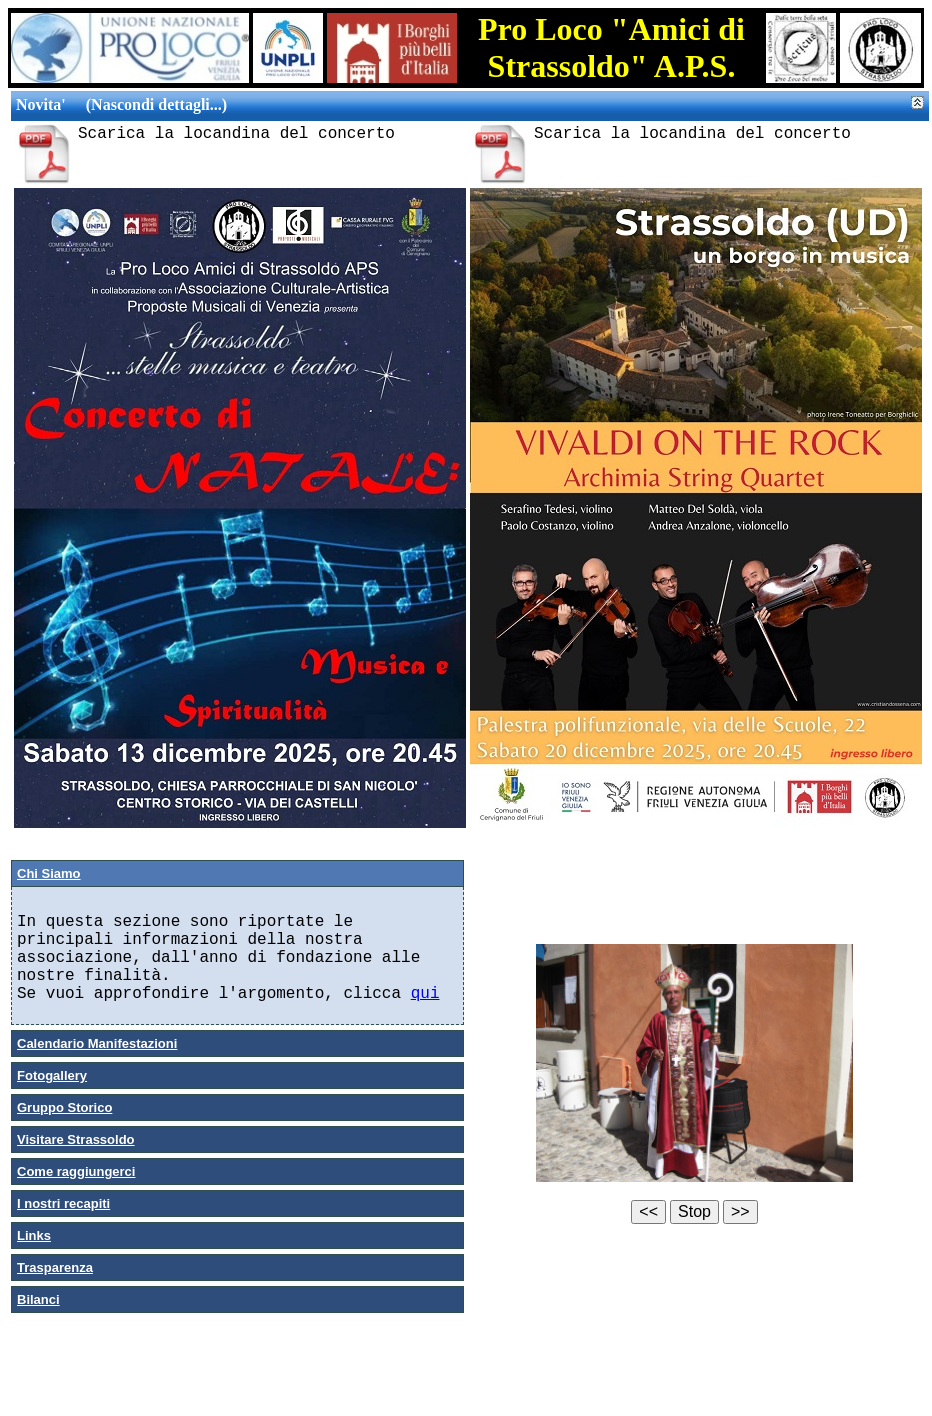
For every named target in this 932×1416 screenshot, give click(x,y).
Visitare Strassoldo (76, 1139)
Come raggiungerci (76, 1171)
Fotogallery (52, 1075)
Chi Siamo (49, 873)
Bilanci (38, 1299)
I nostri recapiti (63, 1203)
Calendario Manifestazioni (97, 1043)
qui (425, 994)
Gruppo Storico (64, 1107)
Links (34, 1235)
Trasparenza (55, 1267)
